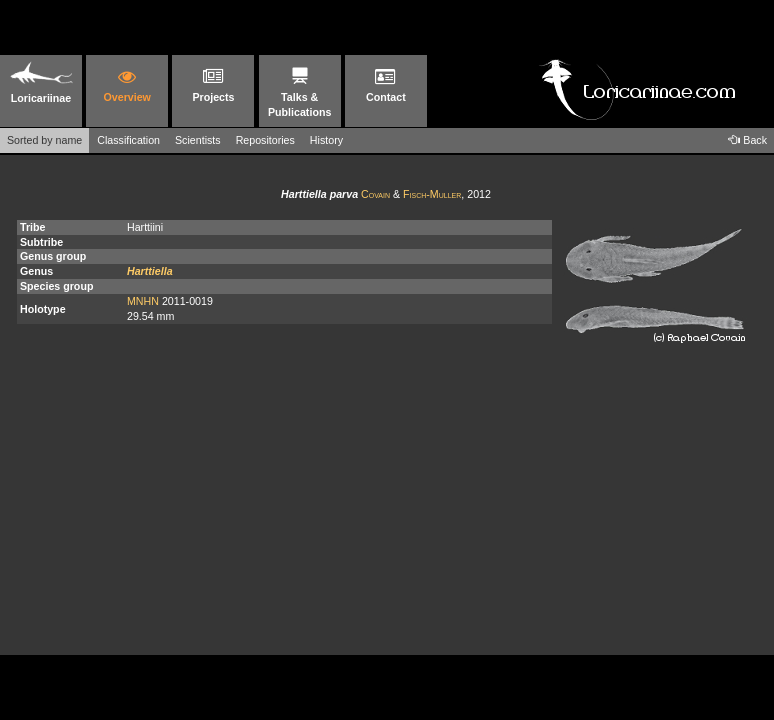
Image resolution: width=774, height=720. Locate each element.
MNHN (143, 301)
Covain (375, 194)
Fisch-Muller (432, 194)
